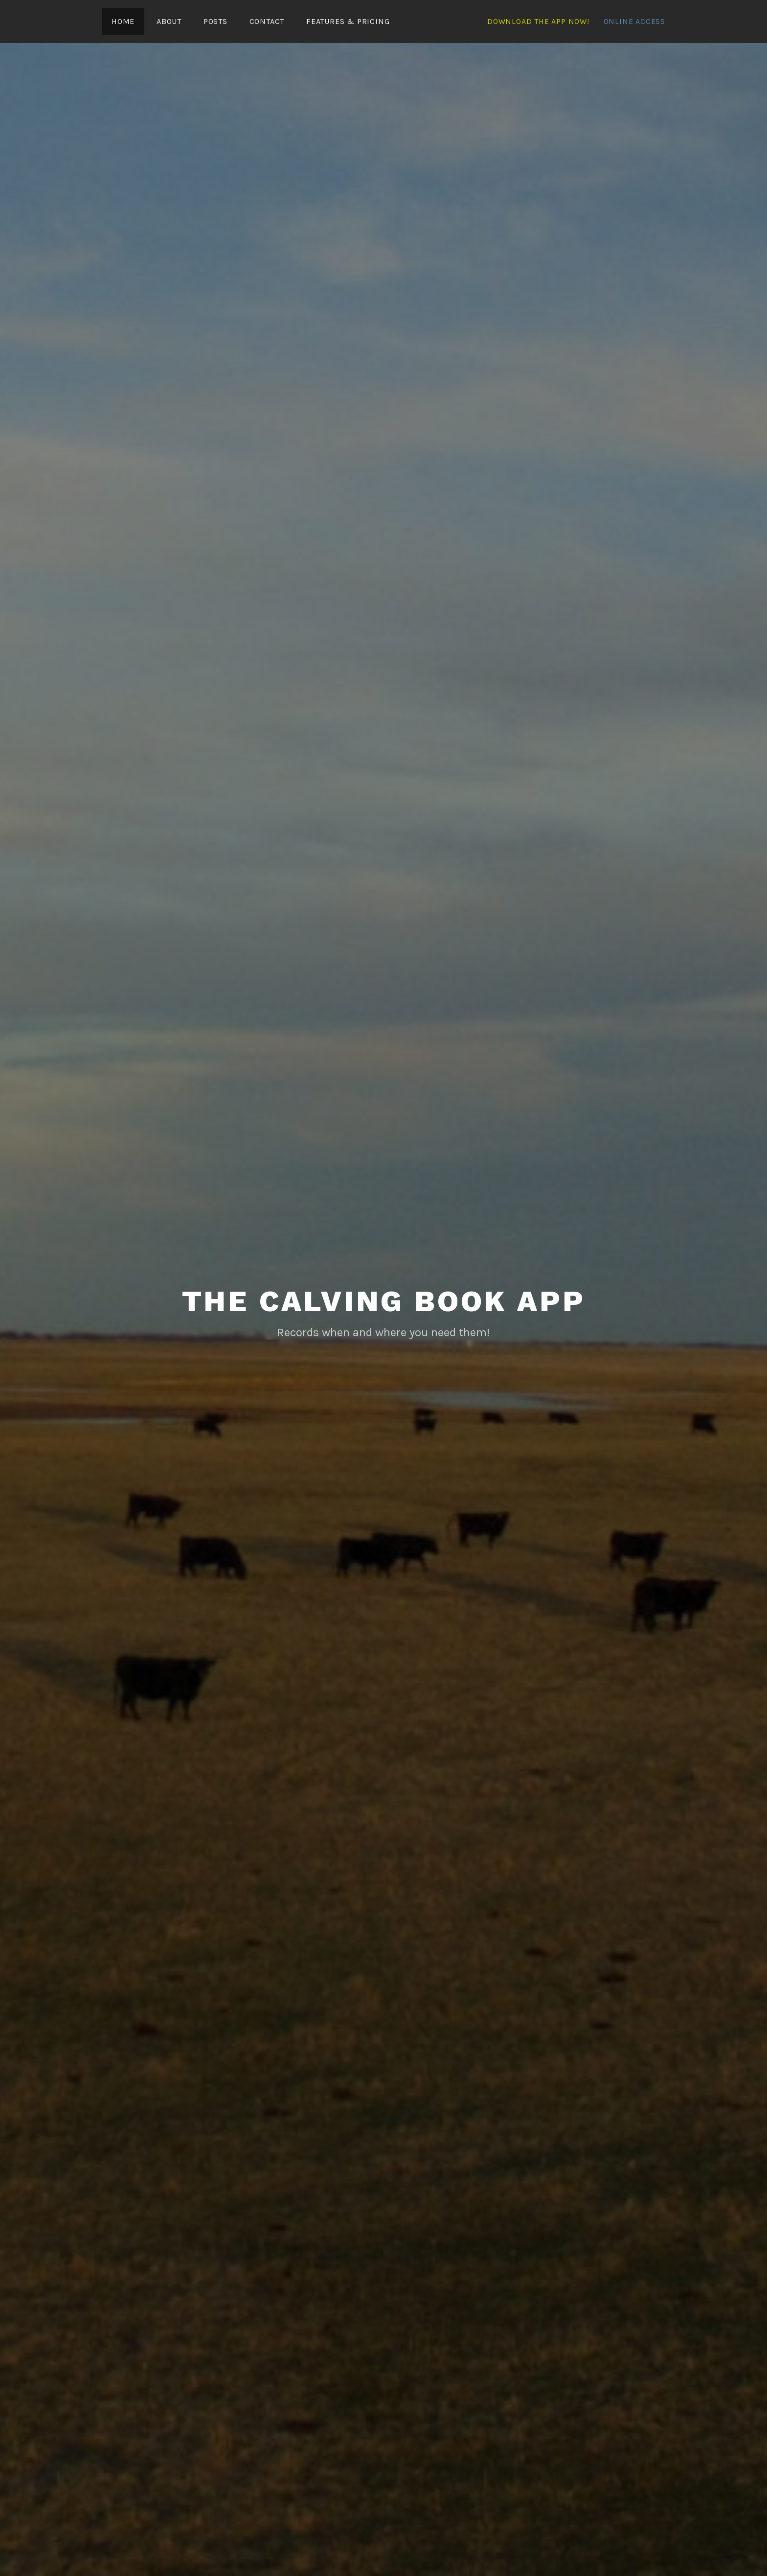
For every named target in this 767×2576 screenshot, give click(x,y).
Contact (267, 21)
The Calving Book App (384, 1299)
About (169, 21)
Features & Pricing (347, 21)
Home (123, 21)
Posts (215, 21)
